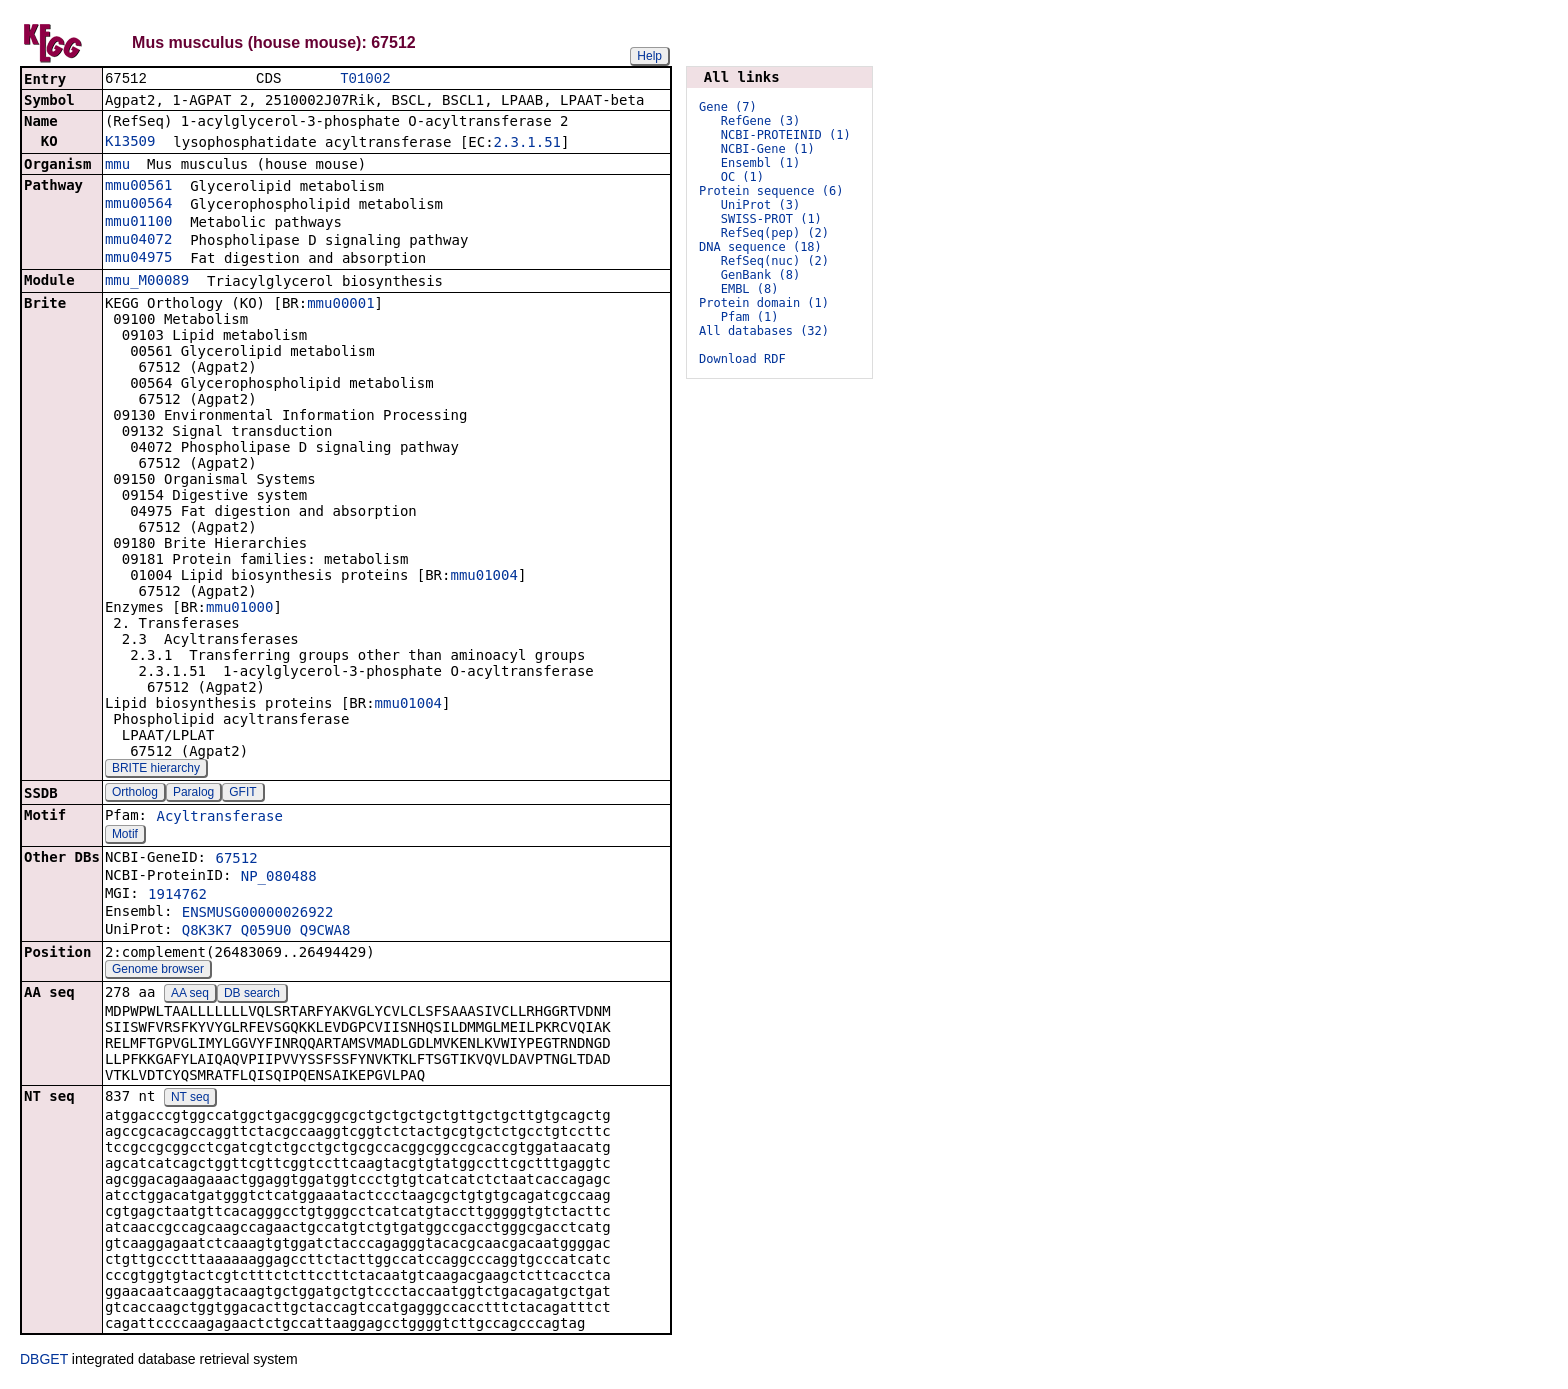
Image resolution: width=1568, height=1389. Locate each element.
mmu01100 (138, 223)
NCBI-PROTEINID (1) (786, 135)
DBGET (44, 1361)
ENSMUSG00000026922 (258, 914)
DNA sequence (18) (760, 247)
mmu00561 (138, 187)
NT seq (190, 1099)
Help (649, 56)
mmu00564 (138, 205)
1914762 (177, 896)
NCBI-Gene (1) (768, 149)
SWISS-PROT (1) (771, 219)
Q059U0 (266, 932)
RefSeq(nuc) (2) (775, 261)
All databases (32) (764, 331)
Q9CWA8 (325, 932)
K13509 (130, 143)
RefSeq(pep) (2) (775, 233)
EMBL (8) (750, 289)
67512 (236, 860)
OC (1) (742, 177)
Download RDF (742, 359)
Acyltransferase (219, 818)
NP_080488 (279, 878)
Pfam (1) (750, 317)
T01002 (365, 79)
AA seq (190, 995)
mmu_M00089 (147, 282)
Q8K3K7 (207, 932)
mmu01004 (483, 577)
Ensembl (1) (760, 163)
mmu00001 (340, 305)
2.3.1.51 (527, 144)
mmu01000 (239, 609)
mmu (117, 166)
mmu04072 (138, 241)
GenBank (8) (760, 275)
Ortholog (135, 794)
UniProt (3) (760, 205)
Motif (125, 836)
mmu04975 (138, 259)
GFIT (242, 794)
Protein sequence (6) (771, 191)
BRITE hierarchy (156, 770)
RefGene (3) (760, 121)
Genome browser (158, 971)
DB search (252, 995)
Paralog (193, 794)
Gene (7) (728, 107)
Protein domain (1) (764, 303)
